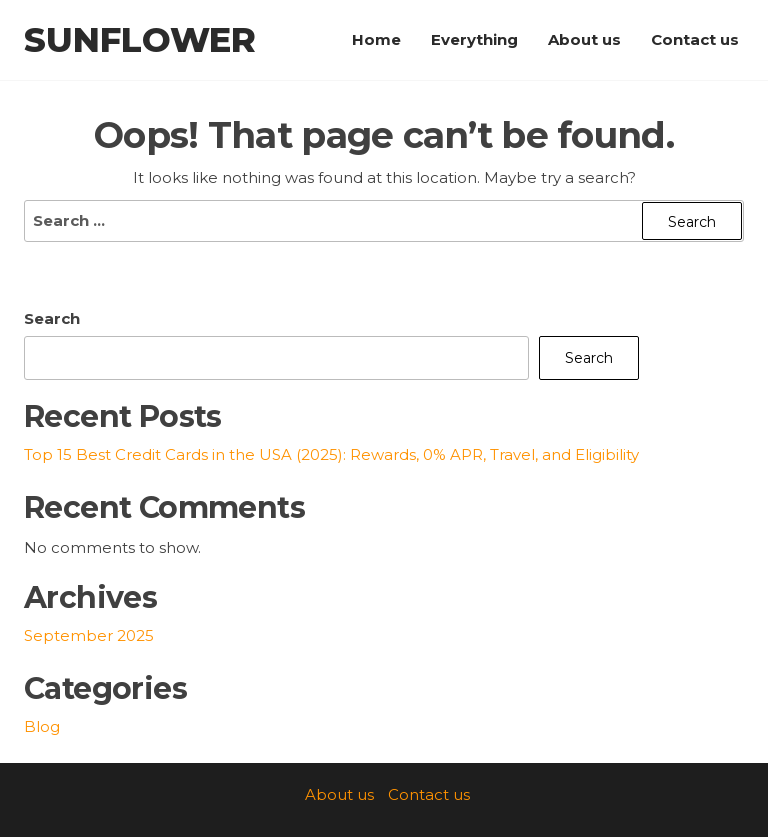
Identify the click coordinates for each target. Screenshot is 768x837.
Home (376, 39)
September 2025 (89, 635)
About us (584, 39)
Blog (42, 726)
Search (52, 318)
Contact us (695, 39)
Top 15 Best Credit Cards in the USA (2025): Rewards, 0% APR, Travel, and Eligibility (331, 454)
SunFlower (140, 40)
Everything (474, 39)
